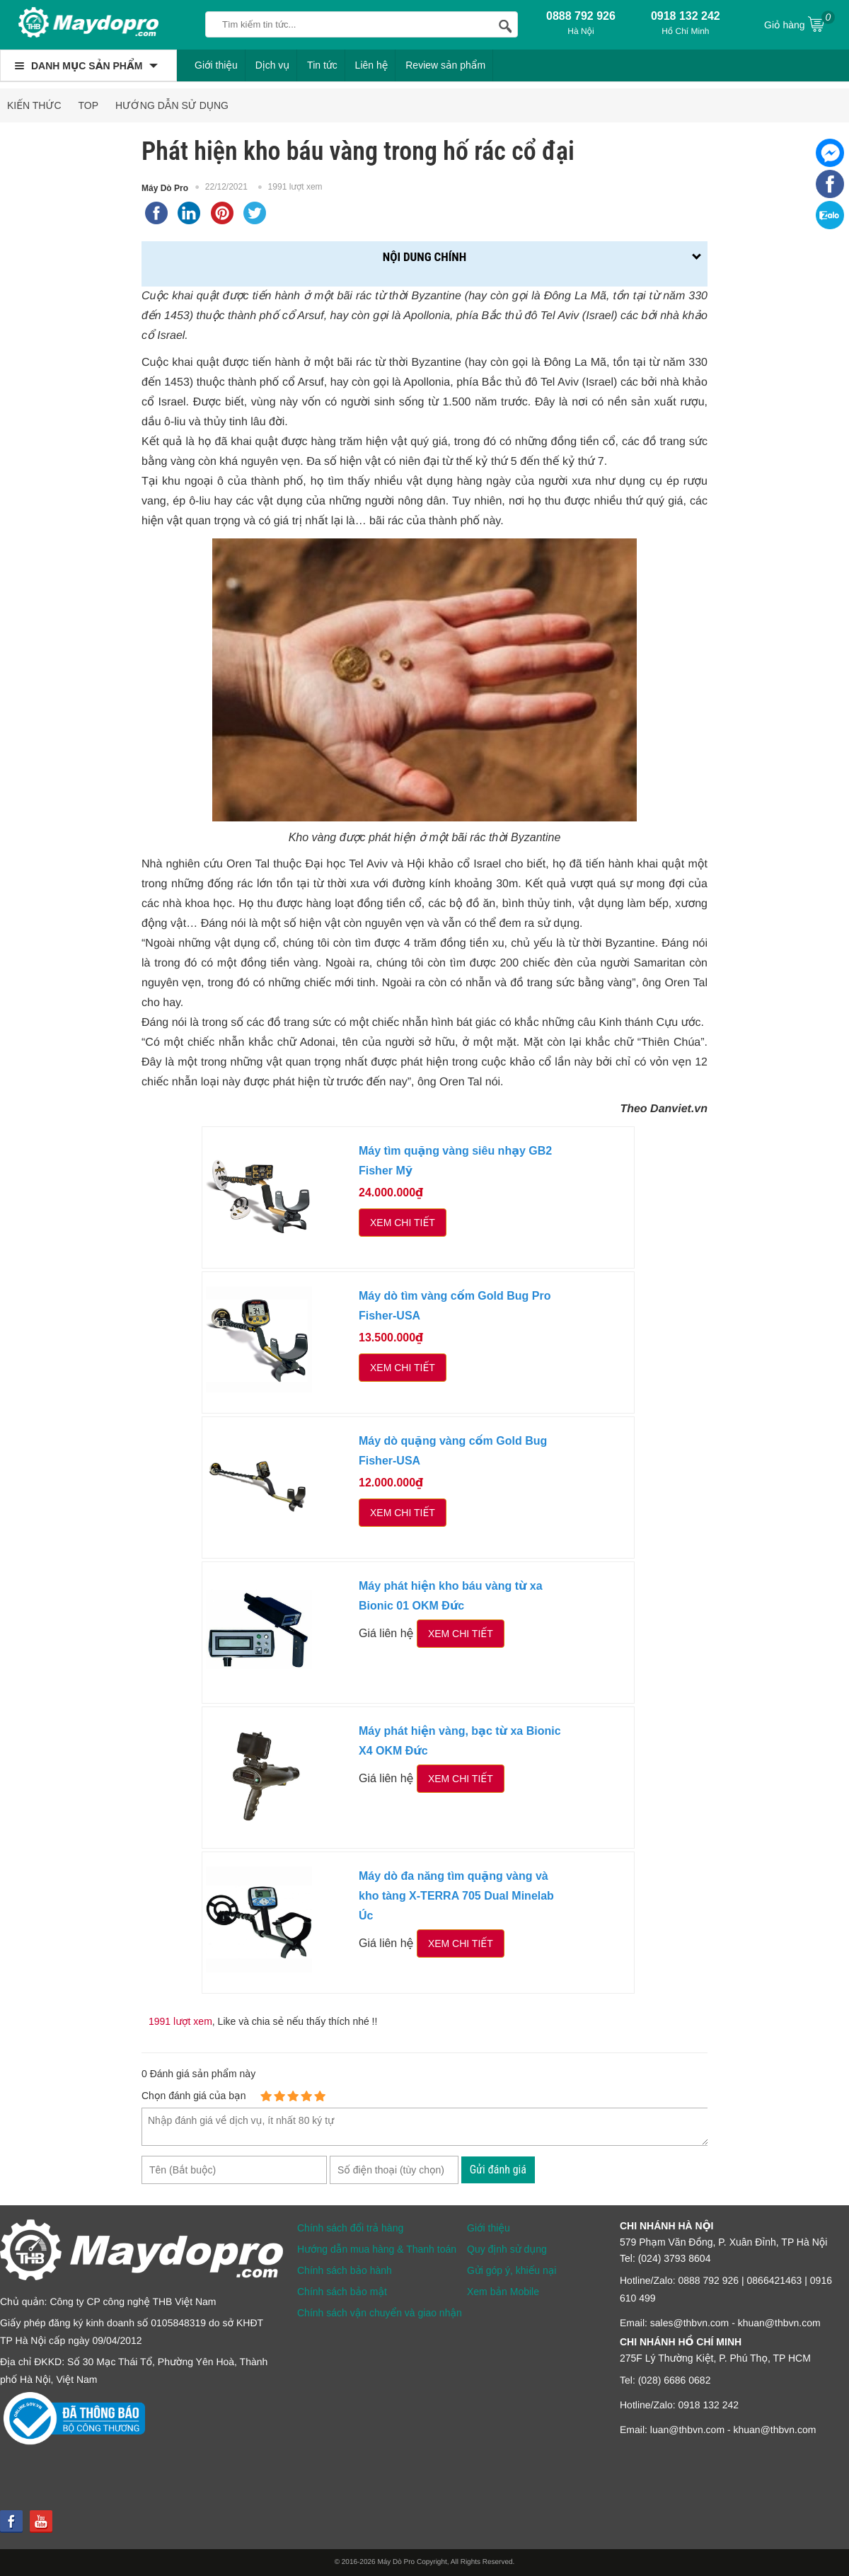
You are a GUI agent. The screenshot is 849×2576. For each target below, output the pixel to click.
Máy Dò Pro (165, 188)
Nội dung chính (424, 257)
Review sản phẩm (445, 65)
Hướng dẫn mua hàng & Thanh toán (376, 2249)
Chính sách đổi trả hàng (350, 2228)
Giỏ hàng (799, 23)
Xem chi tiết (402, 1222)
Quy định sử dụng (507, 2249)
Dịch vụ (272, 65)
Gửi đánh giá (498, 2169)
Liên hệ (371, 65)
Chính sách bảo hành (344, 2270)
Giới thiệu (216, 65)
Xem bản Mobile (503, 2291)
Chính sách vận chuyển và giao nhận (379, 2312)
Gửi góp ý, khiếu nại (511, 2270)
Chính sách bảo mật (342, 2291)
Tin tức (322, 65)
